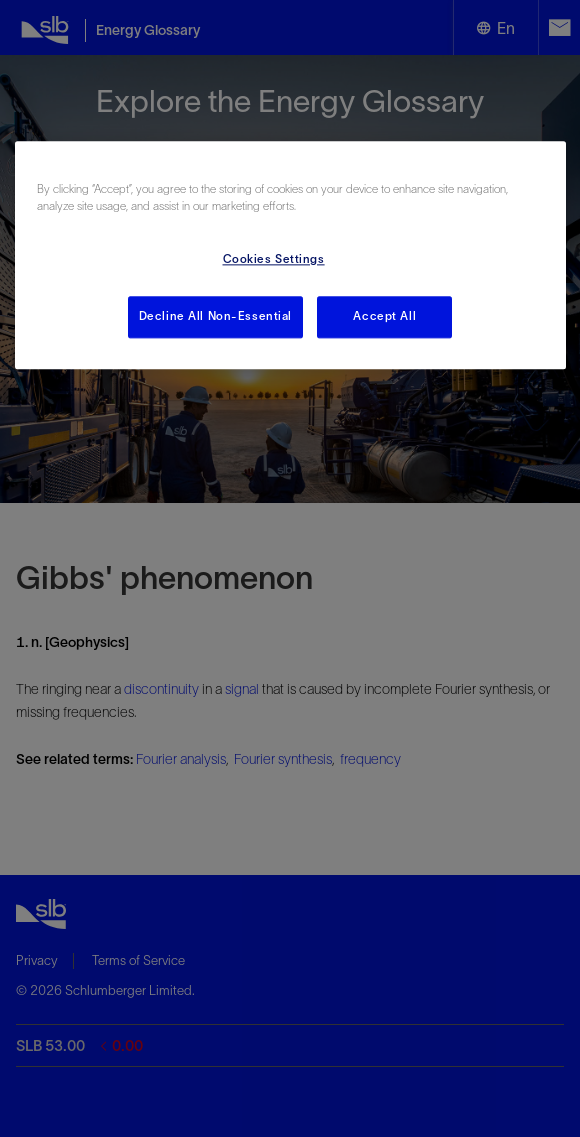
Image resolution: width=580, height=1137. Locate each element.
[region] (290, 255)
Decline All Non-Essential (215, 316)
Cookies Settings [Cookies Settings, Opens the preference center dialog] (274, 259)
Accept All (384, 316)
